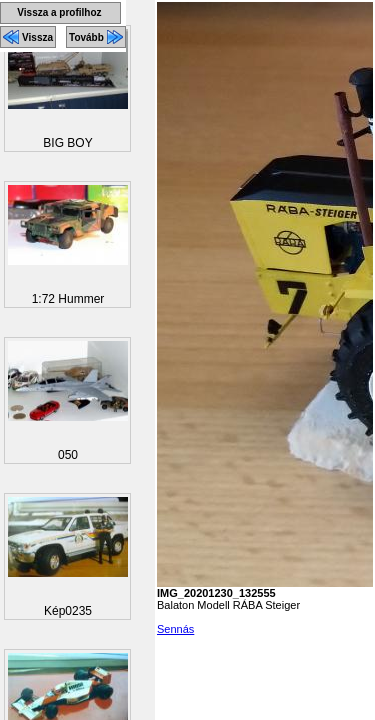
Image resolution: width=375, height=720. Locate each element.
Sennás (175, 629)
